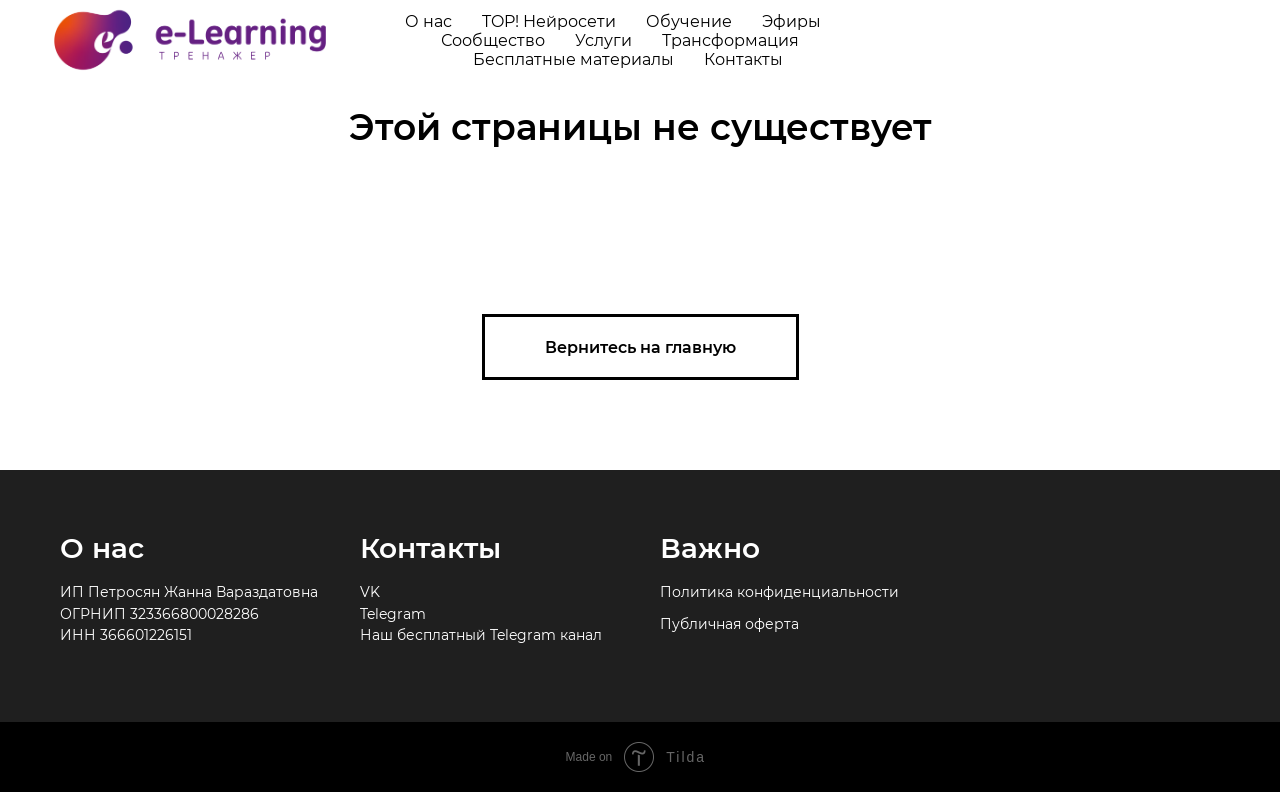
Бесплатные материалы (573, 59)
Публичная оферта (729, 624)
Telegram (393, 614)
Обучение (689, 21)
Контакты (743, 59)
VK (370, 592)
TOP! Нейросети (549, 21)
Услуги (603, 40)
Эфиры (791, 21)
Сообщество (493, 40)
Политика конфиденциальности (779, 592)
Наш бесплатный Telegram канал (481, 635)
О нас (428, 21)
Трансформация (730, 40)
